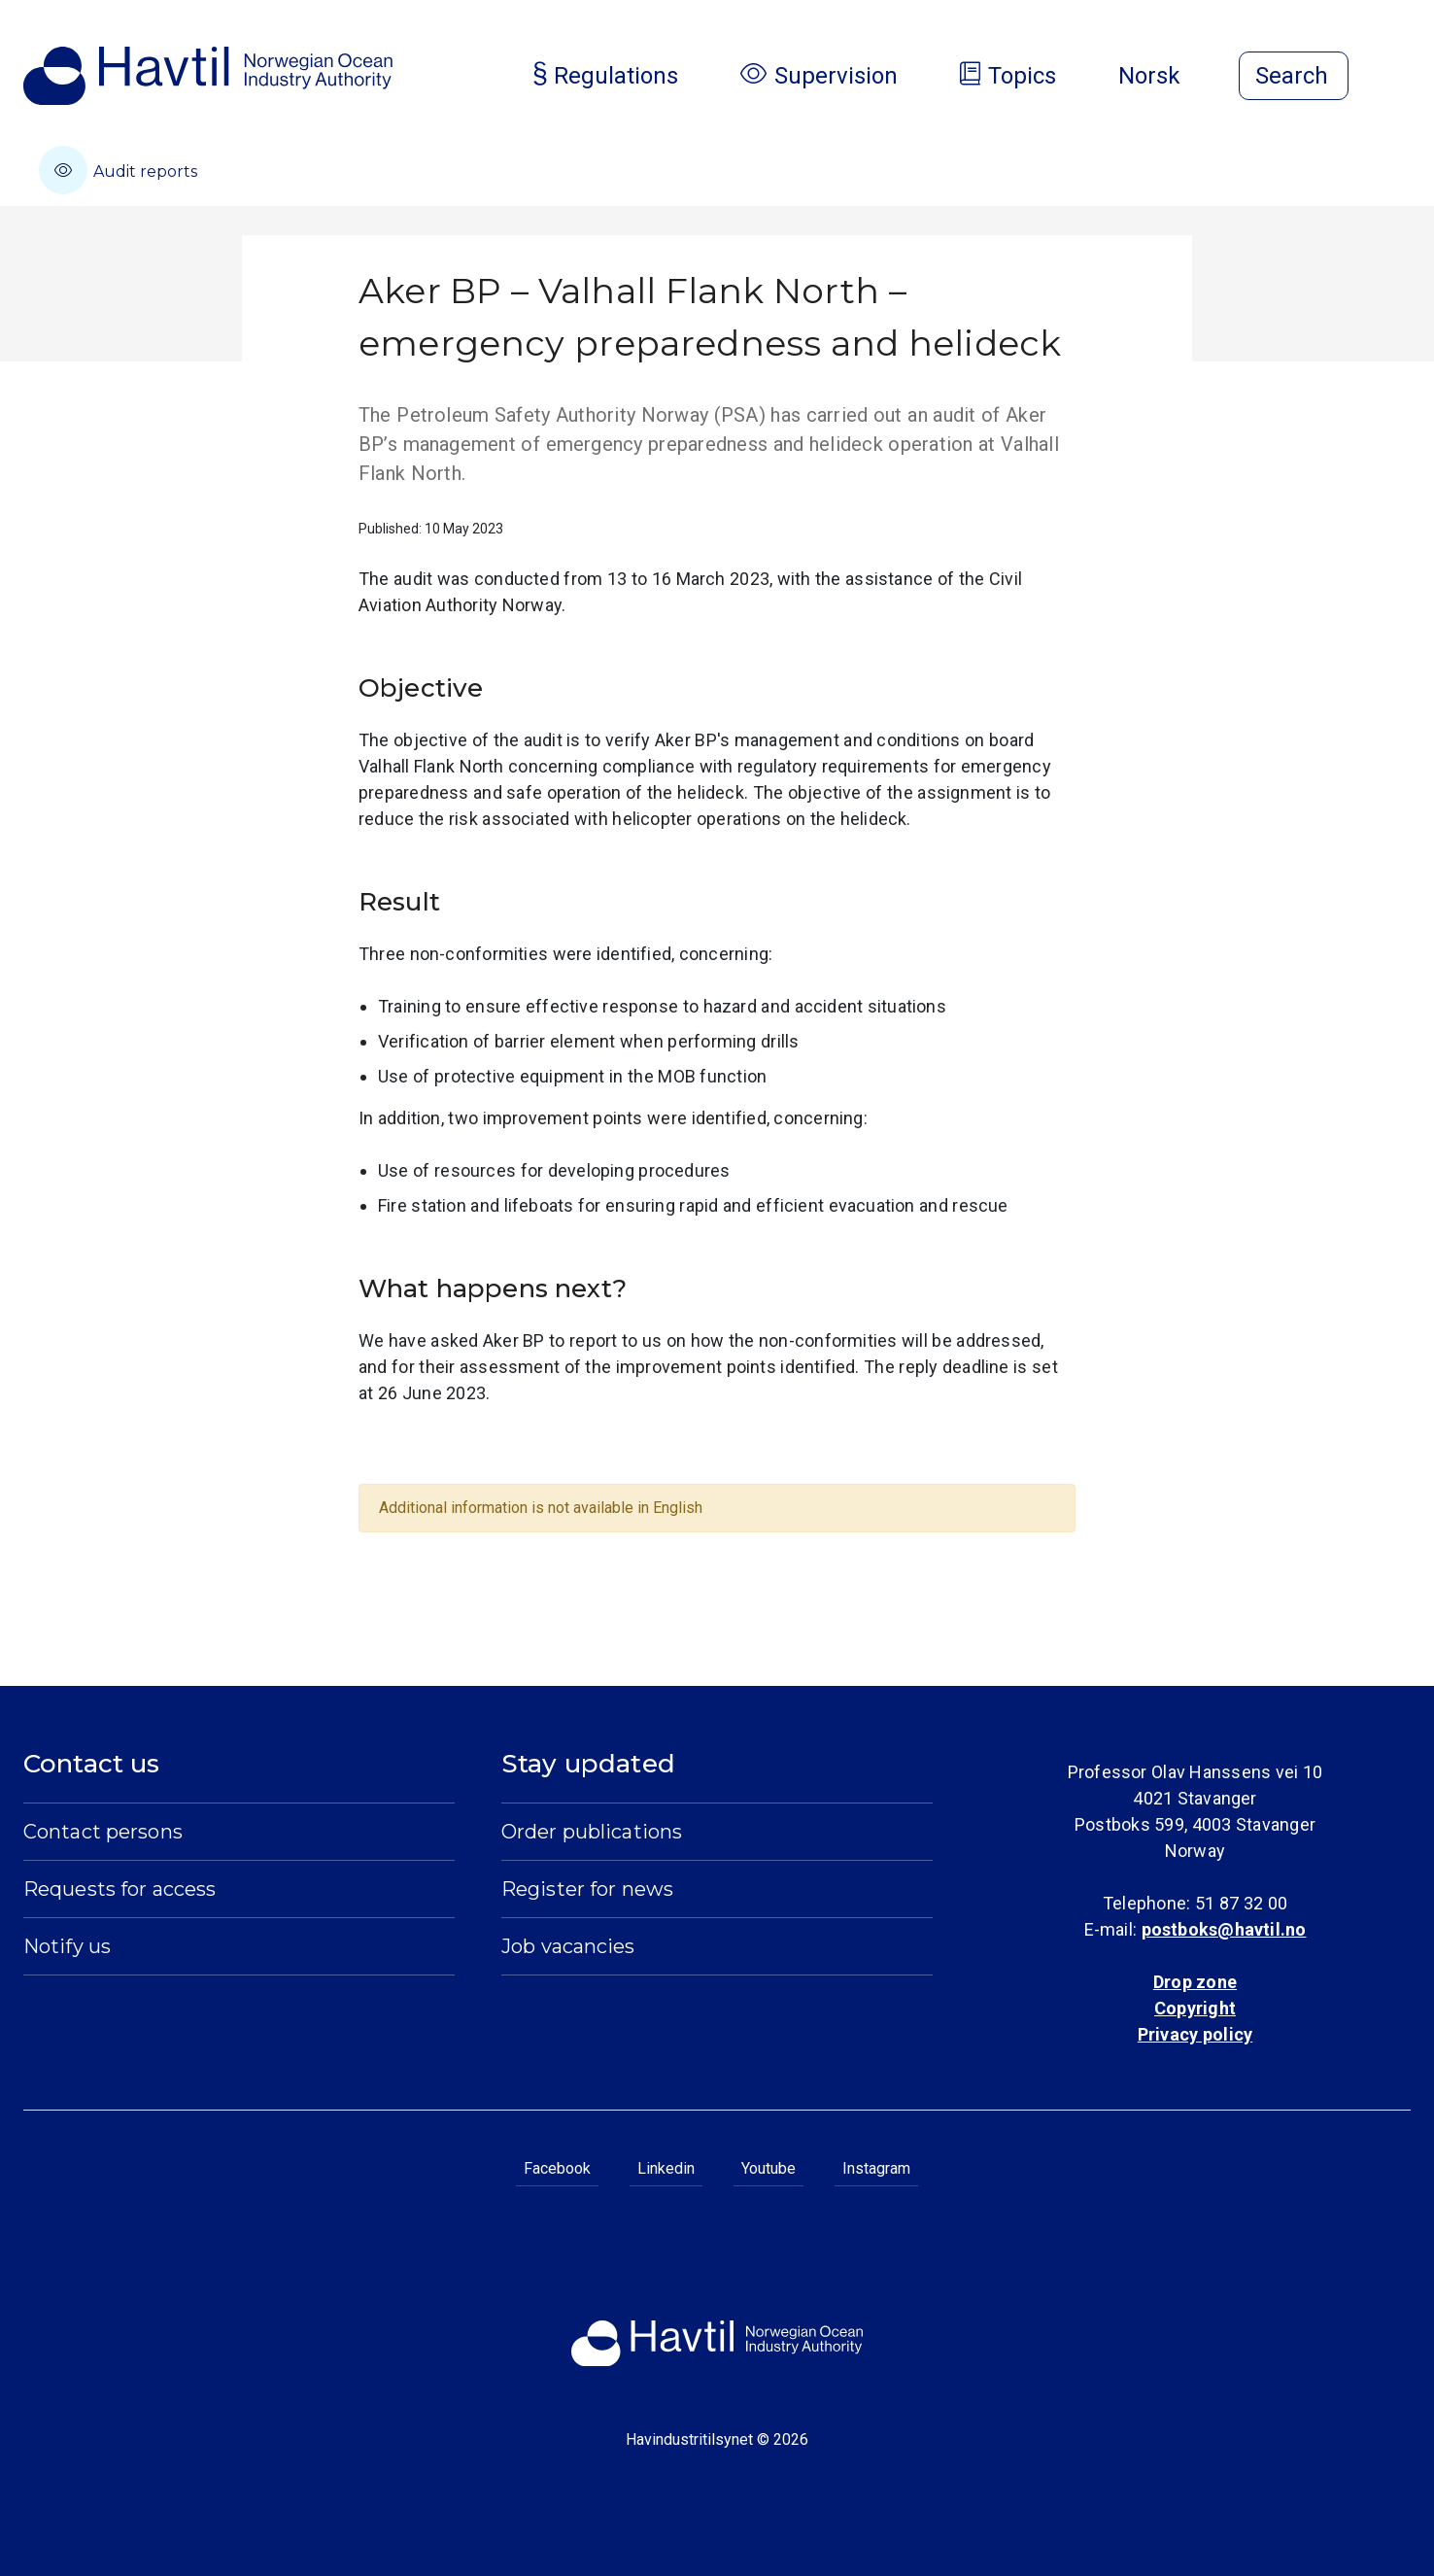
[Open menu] (1399, 78)
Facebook (557, 2168)
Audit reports (118, 170)
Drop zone (1195, 1982)
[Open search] (1294, 76)
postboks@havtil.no (1224, 1929)
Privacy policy (1195, 2034)
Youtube (768, 2168)
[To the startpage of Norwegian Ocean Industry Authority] (208, 76)
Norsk (1165, 75)
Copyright (1195, 2008)
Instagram (876, 2168)
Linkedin (666, 2168)
